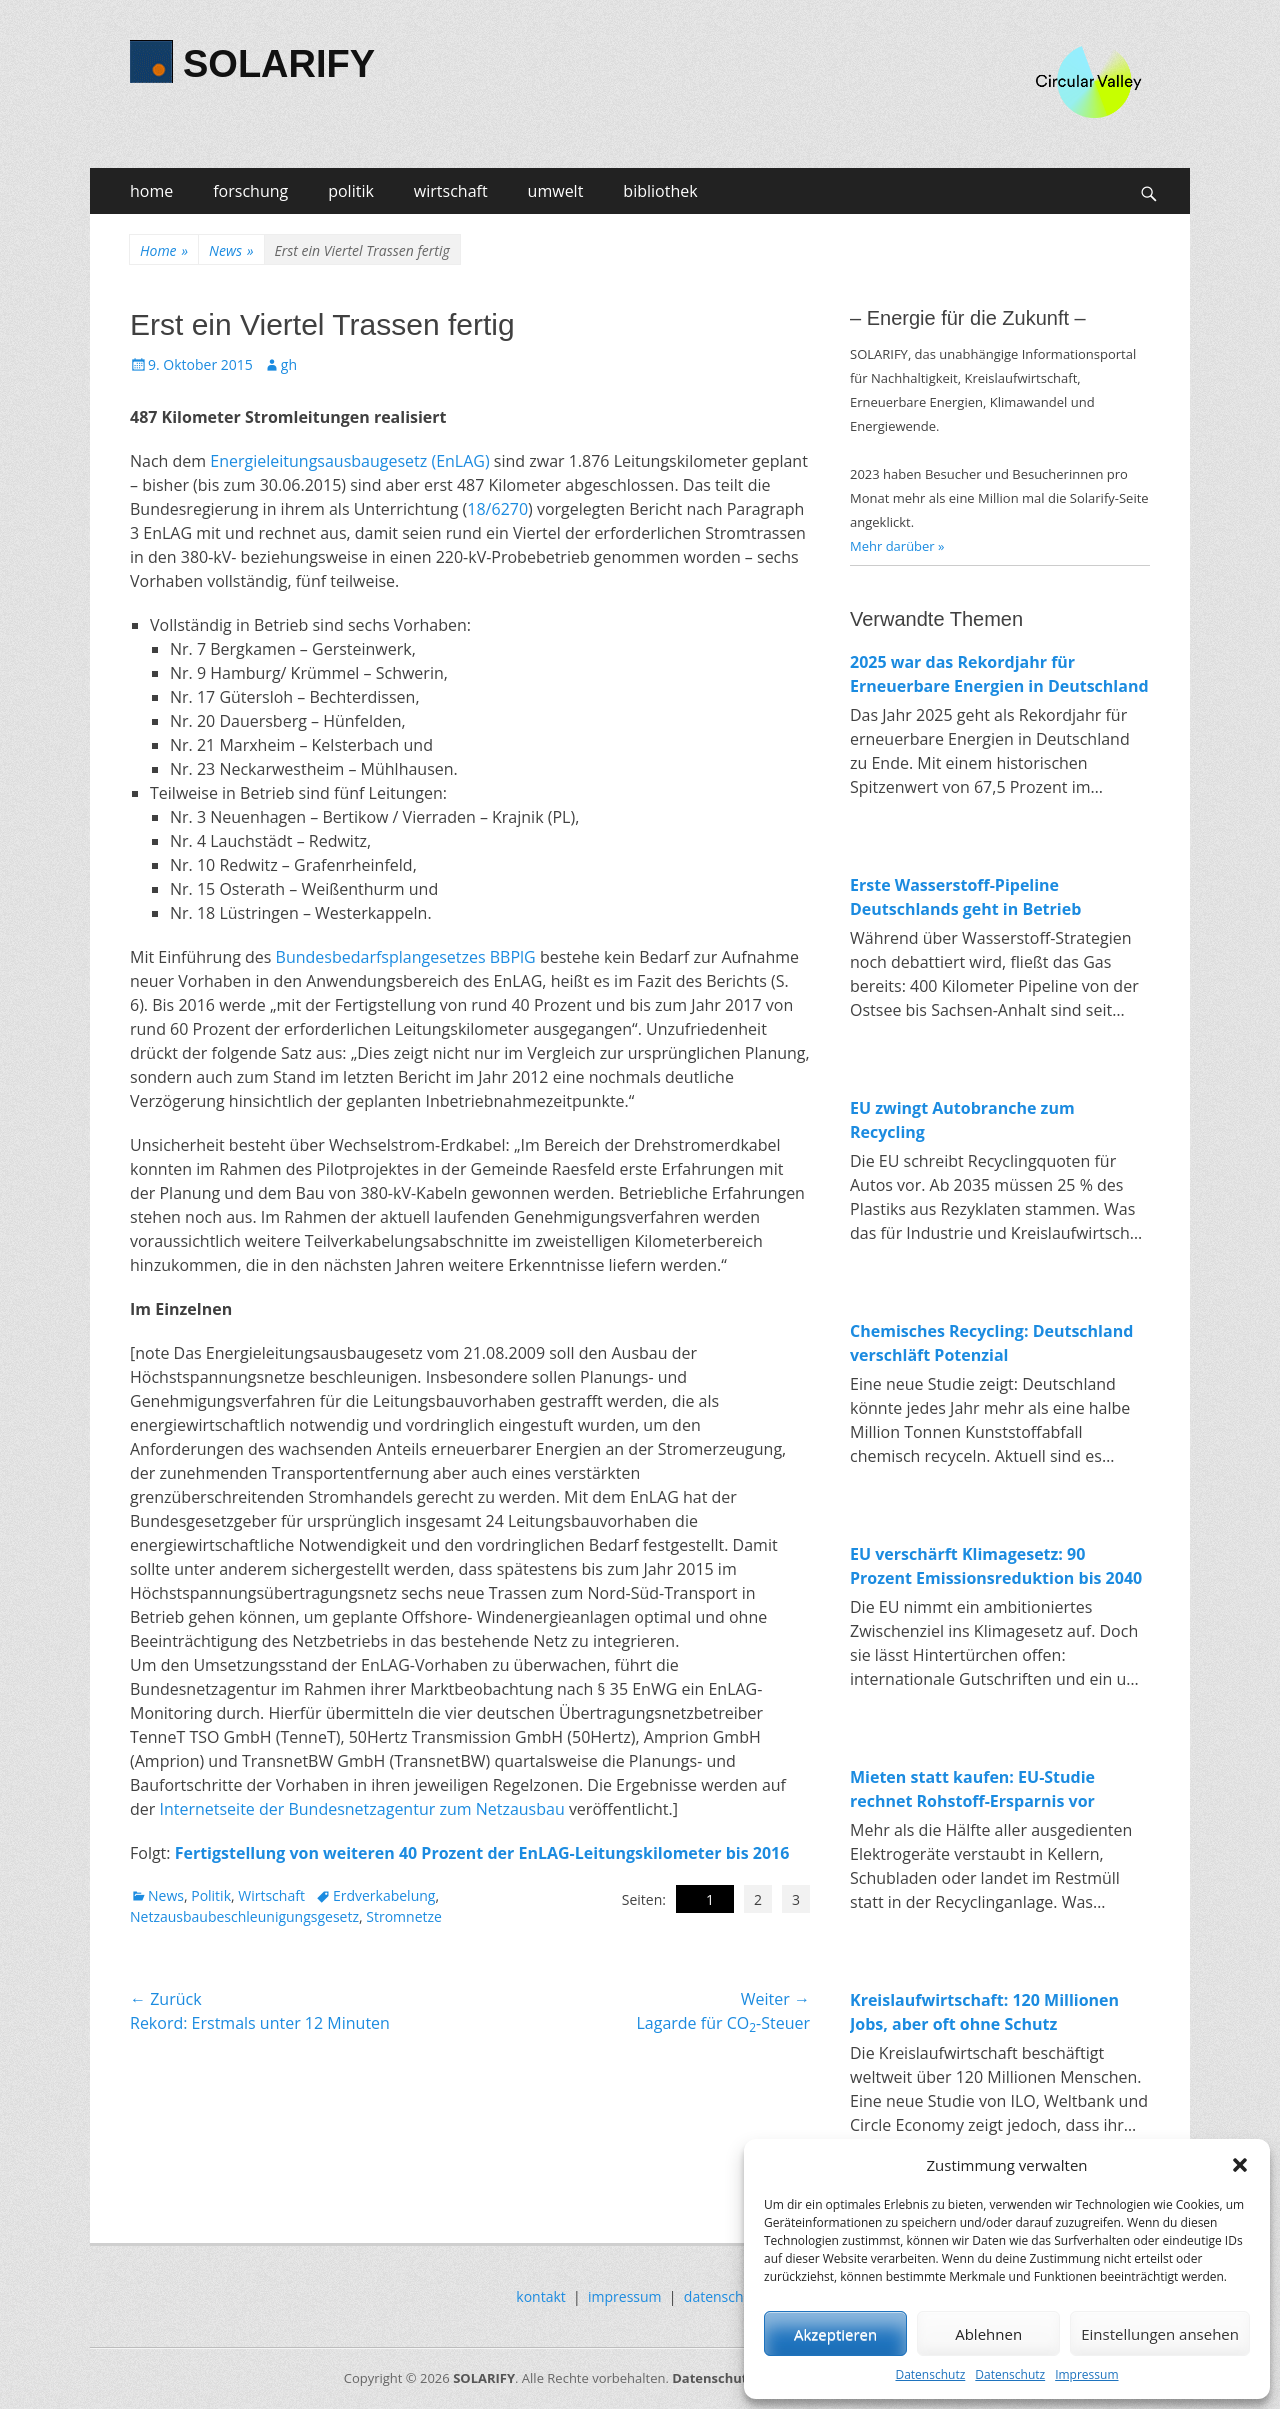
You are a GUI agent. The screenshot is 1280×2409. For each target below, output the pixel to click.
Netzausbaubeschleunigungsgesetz (244, 1916)
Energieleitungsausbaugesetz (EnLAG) (349, 461)
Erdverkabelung (384, 1895)
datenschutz (724, 2296)
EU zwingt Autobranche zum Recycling (962, 1120)
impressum (625, 2296)
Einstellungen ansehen (1160, 2334)
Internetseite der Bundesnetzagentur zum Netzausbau (361, 1809)
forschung (250, 191)
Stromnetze (404, 1916)
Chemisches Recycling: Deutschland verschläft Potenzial (991, 1343)
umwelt (556, 191)
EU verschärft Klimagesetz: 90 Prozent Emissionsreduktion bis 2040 (996, 1566)
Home (164, 250)
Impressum (1086, 2374)
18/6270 (497, 509)
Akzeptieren (835, 2334)
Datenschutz (930, 2374)
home (151, 191)
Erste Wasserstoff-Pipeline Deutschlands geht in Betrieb (965, 897)
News (231, 250)
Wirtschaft (271, 1895)
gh (289, 364)
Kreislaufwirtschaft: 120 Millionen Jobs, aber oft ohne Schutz (984, 2012)
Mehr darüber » (897, 546)
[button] (1240, 2165)
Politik (211, 1895)
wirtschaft (451, 191)
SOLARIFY (279, 64)
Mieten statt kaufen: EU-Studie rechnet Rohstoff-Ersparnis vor (972, 1789)
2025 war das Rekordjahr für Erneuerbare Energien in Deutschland (999, 674)
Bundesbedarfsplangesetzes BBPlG (406, 957)
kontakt (540, 2296)
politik (351, 191)
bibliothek (660, 191)
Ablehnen (988, 2334)
